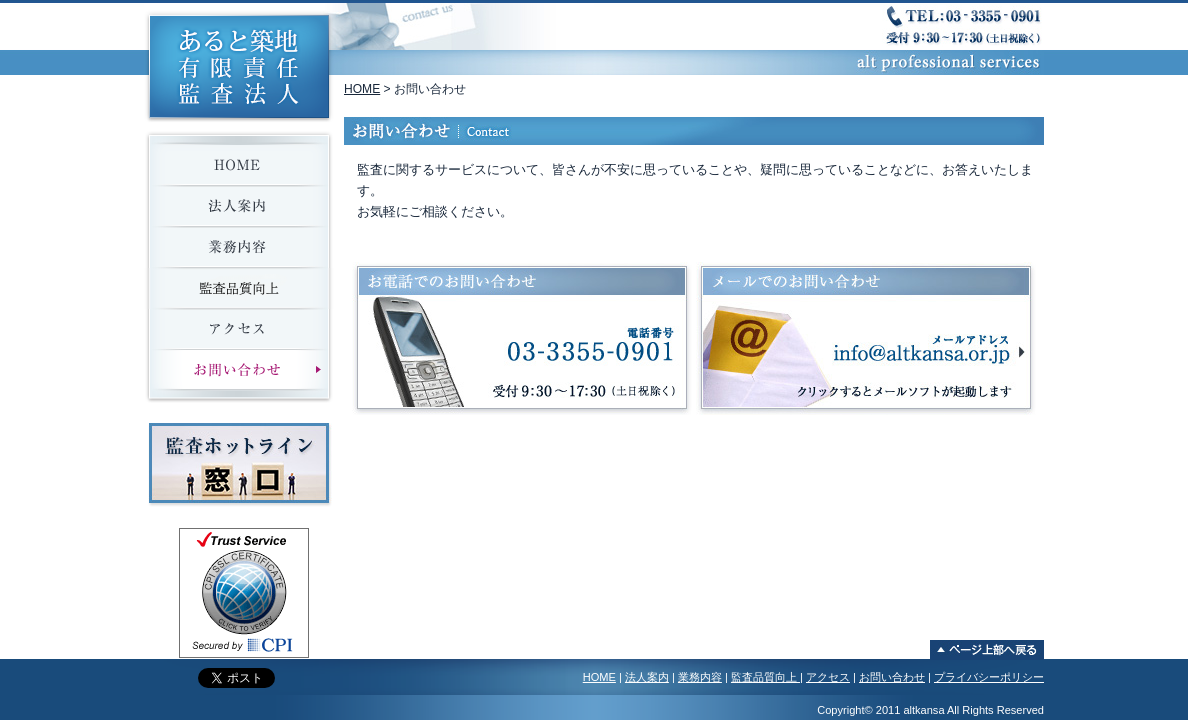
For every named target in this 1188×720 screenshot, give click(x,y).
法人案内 (647, 677)
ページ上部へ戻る (987, 650)
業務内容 (700, 677)
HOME (362, 89)
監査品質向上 (765, 677)
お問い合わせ (892, 677)
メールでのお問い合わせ (866, 338)
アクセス (828, 677)
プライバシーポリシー (989, 677)
